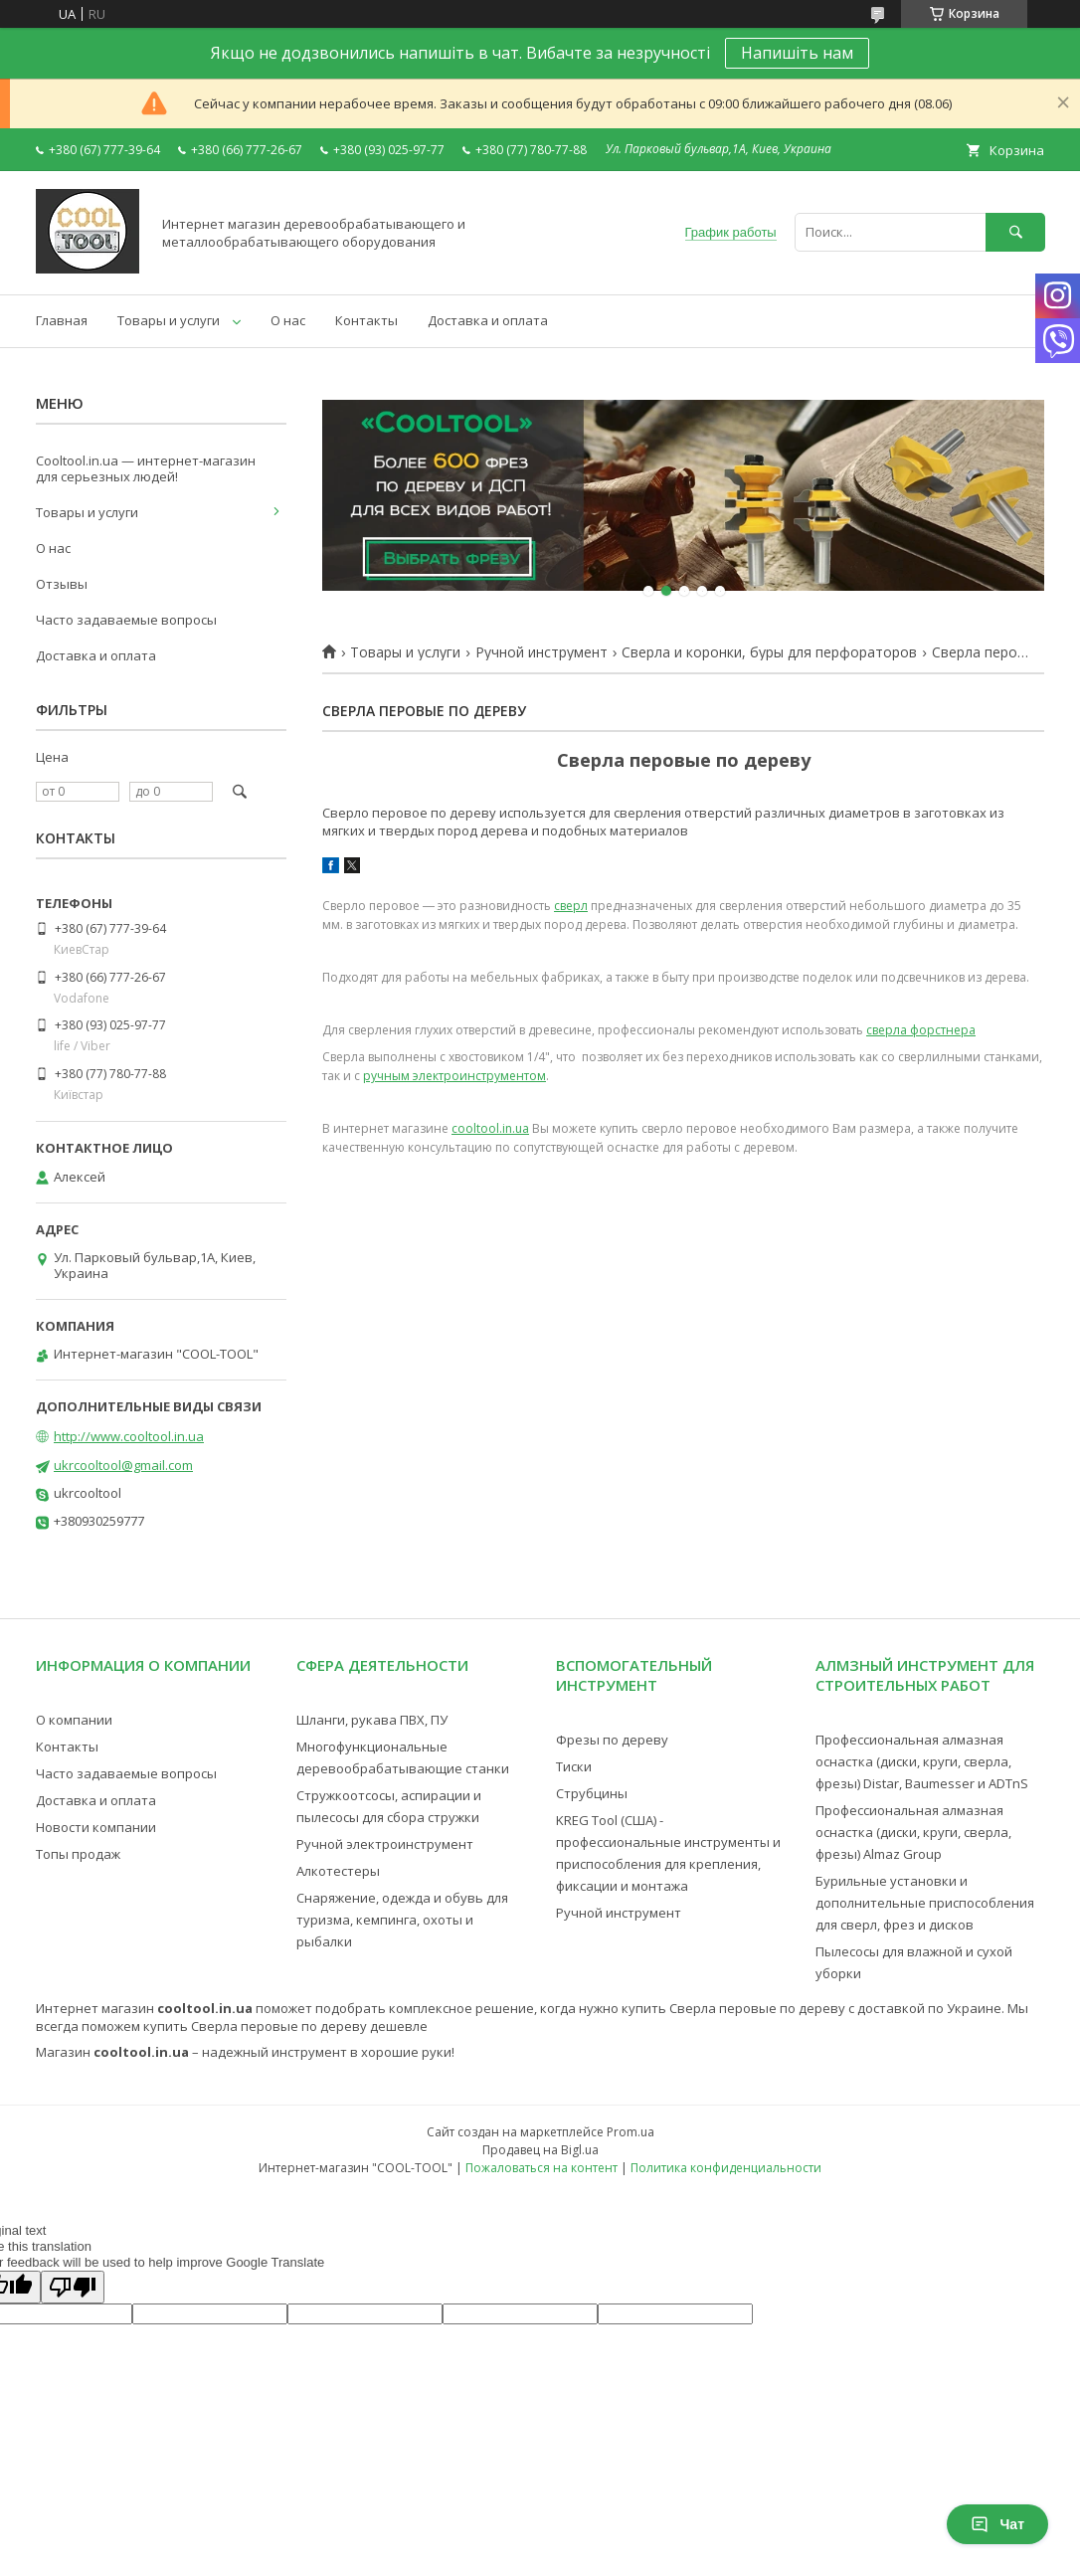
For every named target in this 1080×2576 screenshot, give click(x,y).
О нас (287, 320)
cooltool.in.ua (490, 1128)
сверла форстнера (921, 1029)
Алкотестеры (338, 1871)
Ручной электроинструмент (384, 1844)
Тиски (574, 1766)
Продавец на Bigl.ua (540, 2149)
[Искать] (1015, 232)
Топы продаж (78, 1854)
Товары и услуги (168, 320)
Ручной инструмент (541, 652)
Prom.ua (630, 2131)
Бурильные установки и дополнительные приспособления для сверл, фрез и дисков (924, 1902)
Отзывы (62, 584)
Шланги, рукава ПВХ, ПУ (372, 1720)
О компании (74, 1720)
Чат (997, 2524)
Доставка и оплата (488, 320)
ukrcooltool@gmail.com (123, 1465)
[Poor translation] (72, 2287)
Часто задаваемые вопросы (126, 620)
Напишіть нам (797, 53)
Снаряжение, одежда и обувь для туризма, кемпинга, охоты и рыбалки (402, 1919)
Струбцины (592, 1793)
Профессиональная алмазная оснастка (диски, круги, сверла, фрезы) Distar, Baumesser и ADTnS (921, 1761)
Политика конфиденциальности (725, 2167)
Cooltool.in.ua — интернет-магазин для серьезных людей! (146, 468)
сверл (571, 905)
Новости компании (96, 1827)
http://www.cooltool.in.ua (129, 1436)
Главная (62, 320)
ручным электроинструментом (454, 1075)
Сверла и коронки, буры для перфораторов (769, 652)
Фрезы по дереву (612, 1739)
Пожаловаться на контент (541, 2167)
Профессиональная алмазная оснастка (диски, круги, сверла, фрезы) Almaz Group (913, 1832)
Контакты (366, 320)
